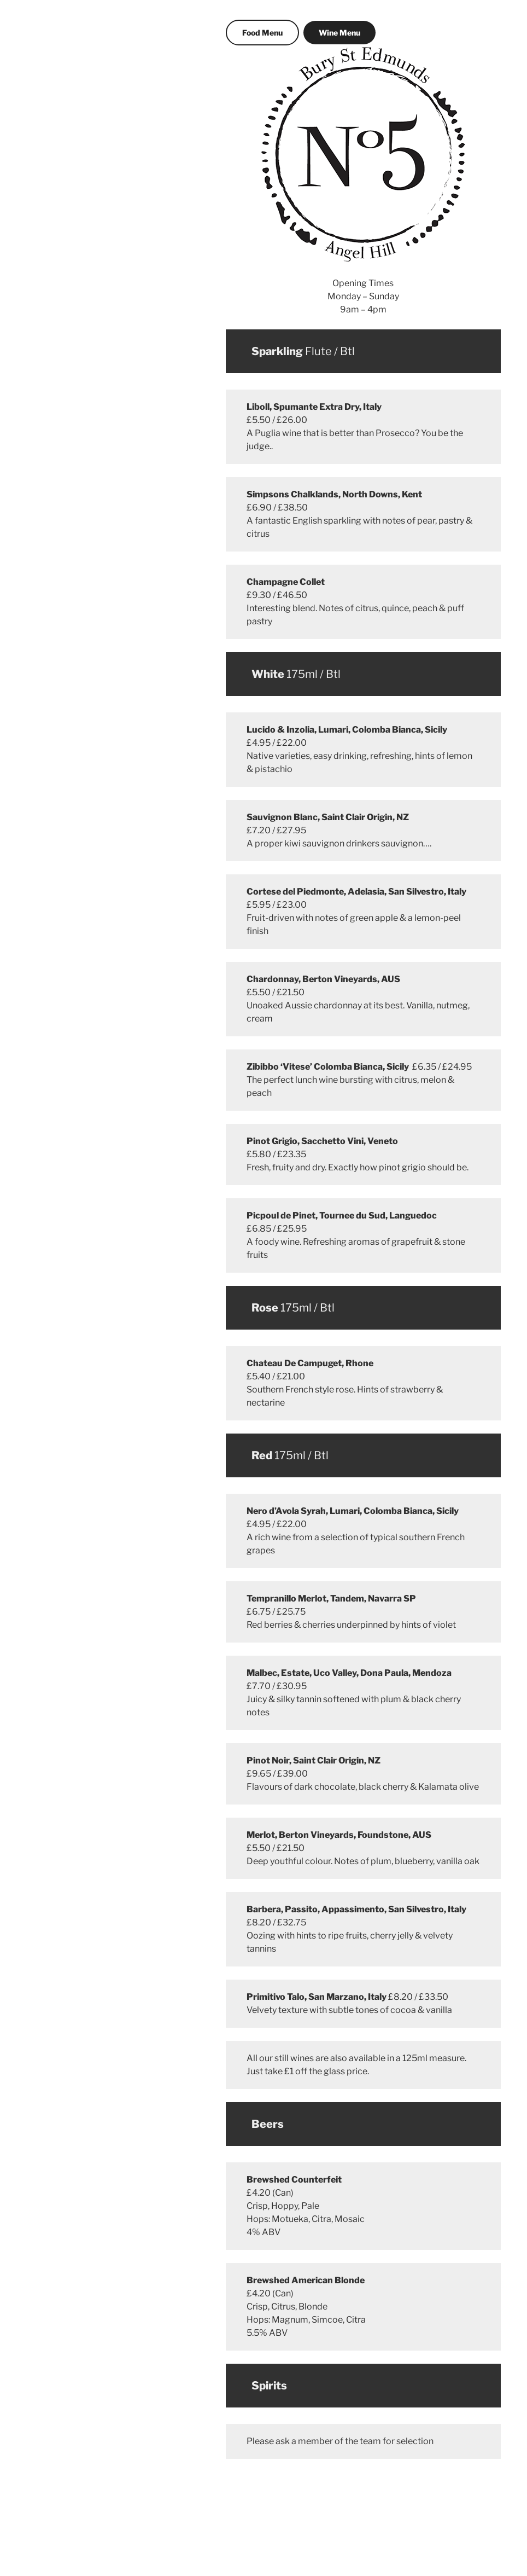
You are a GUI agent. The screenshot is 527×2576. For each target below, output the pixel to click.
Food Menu (262, 32)
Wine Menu (339, 32)
